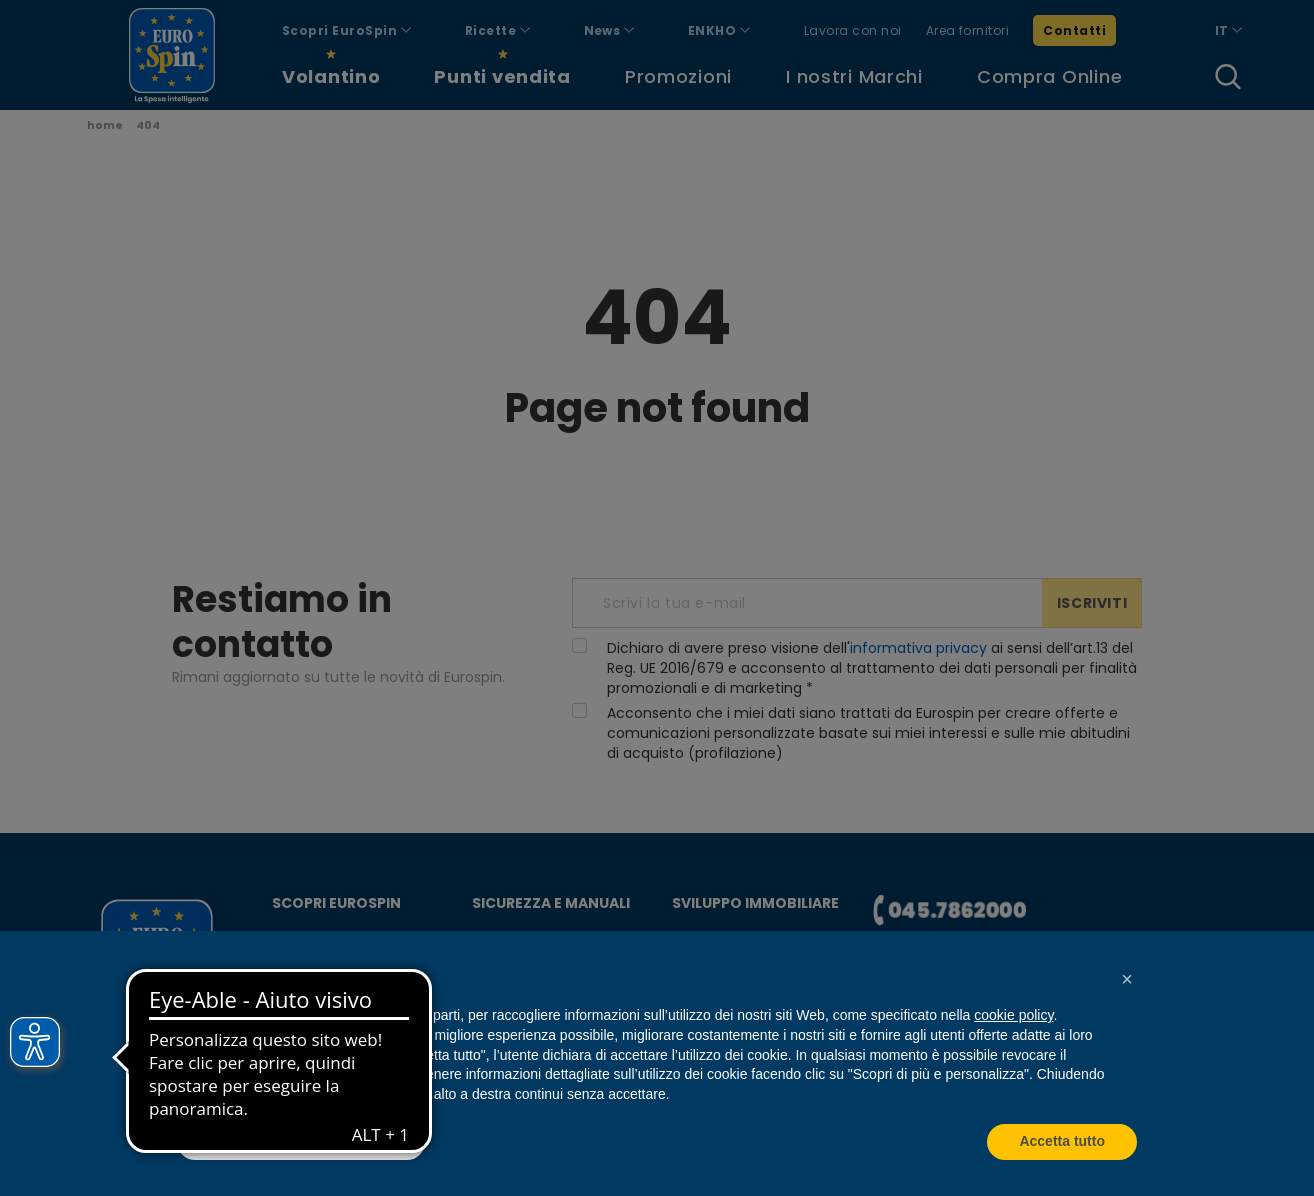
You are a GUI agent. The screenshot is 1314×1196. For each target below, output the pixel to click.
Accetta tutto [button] (1062, 1141)
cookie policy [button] (1013, 1015)
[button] (1127, 979)
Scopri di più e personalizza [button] (301, 1141)
